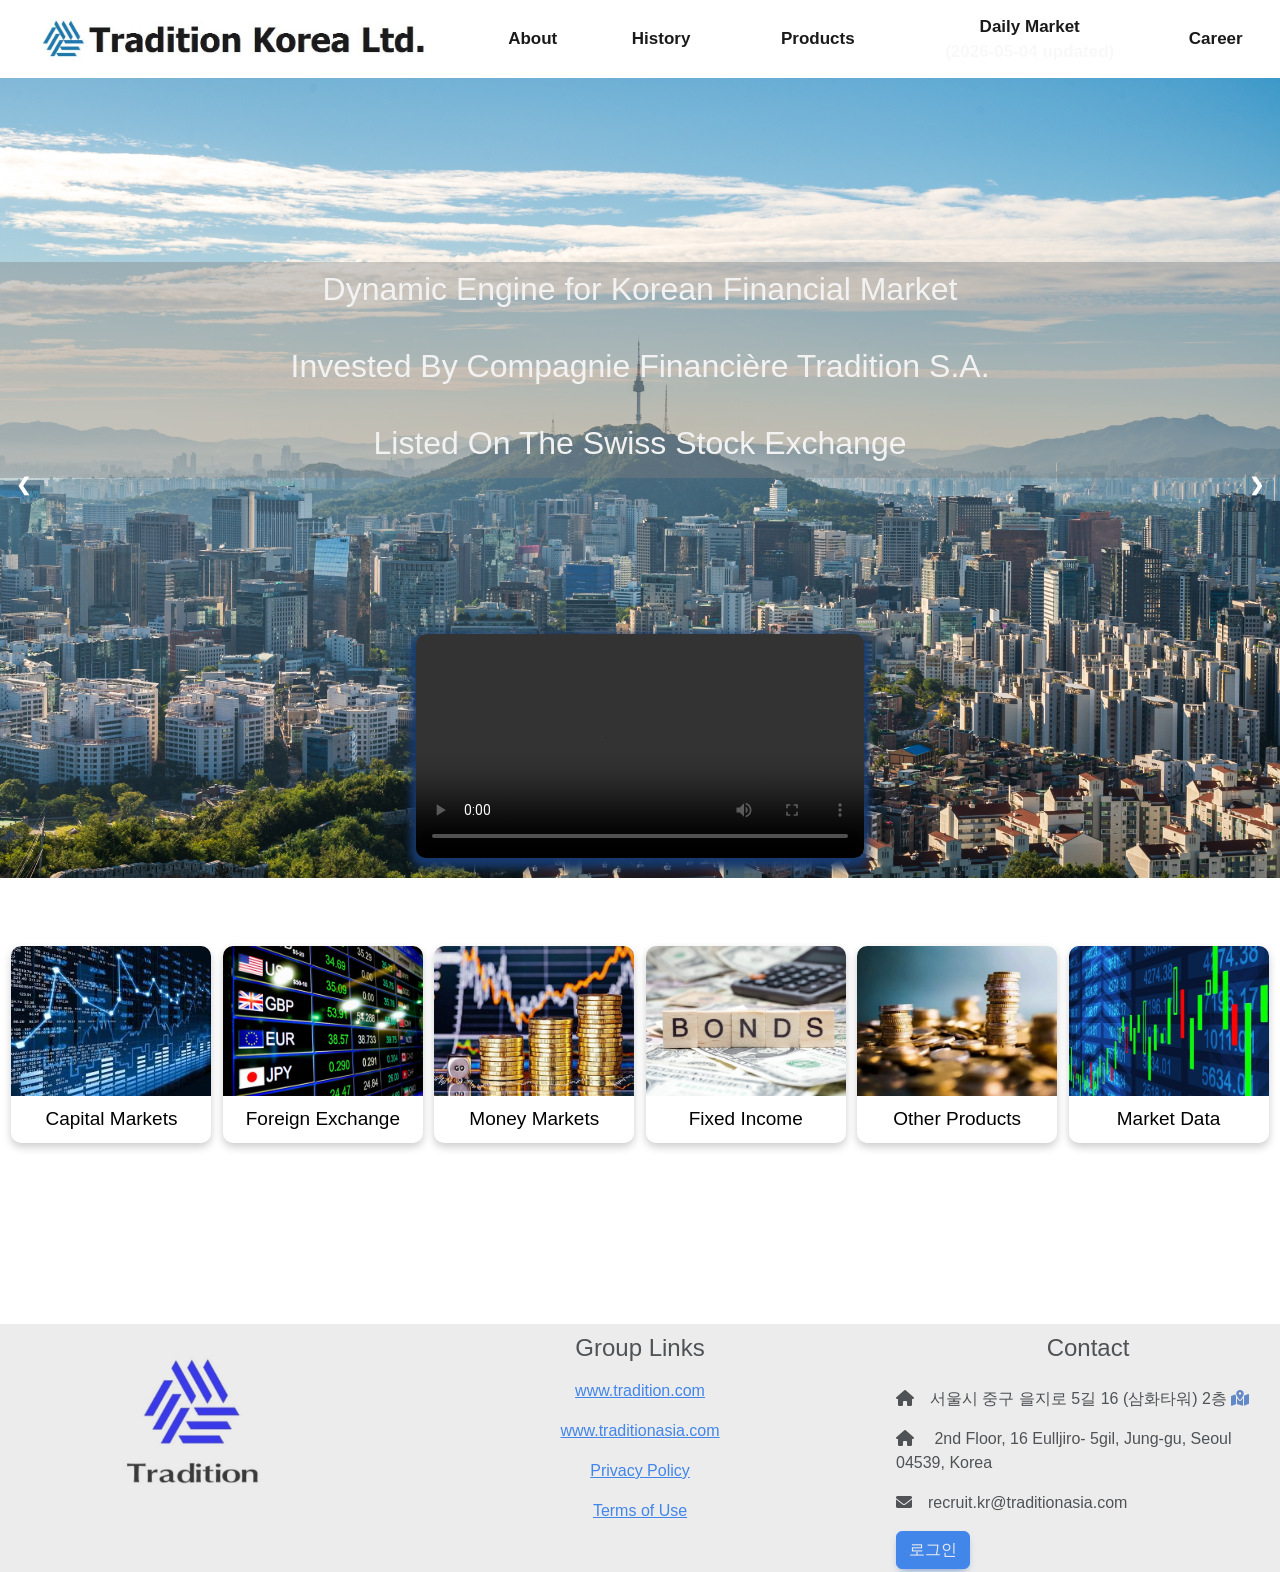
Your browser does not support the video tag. (640, 746)
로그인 (933, 1549)
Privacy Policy (640, 1470)
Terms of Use (640, 1510)
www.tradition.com (640, 1390)
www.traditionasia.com (639, 1430)
